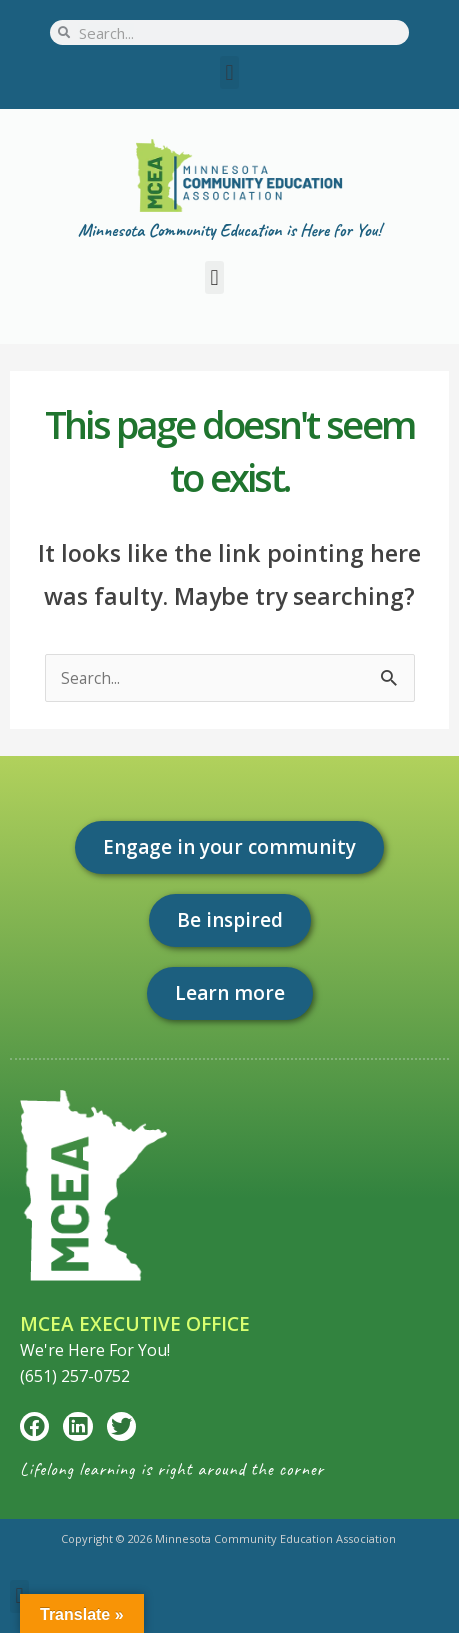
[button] (229, 72)
